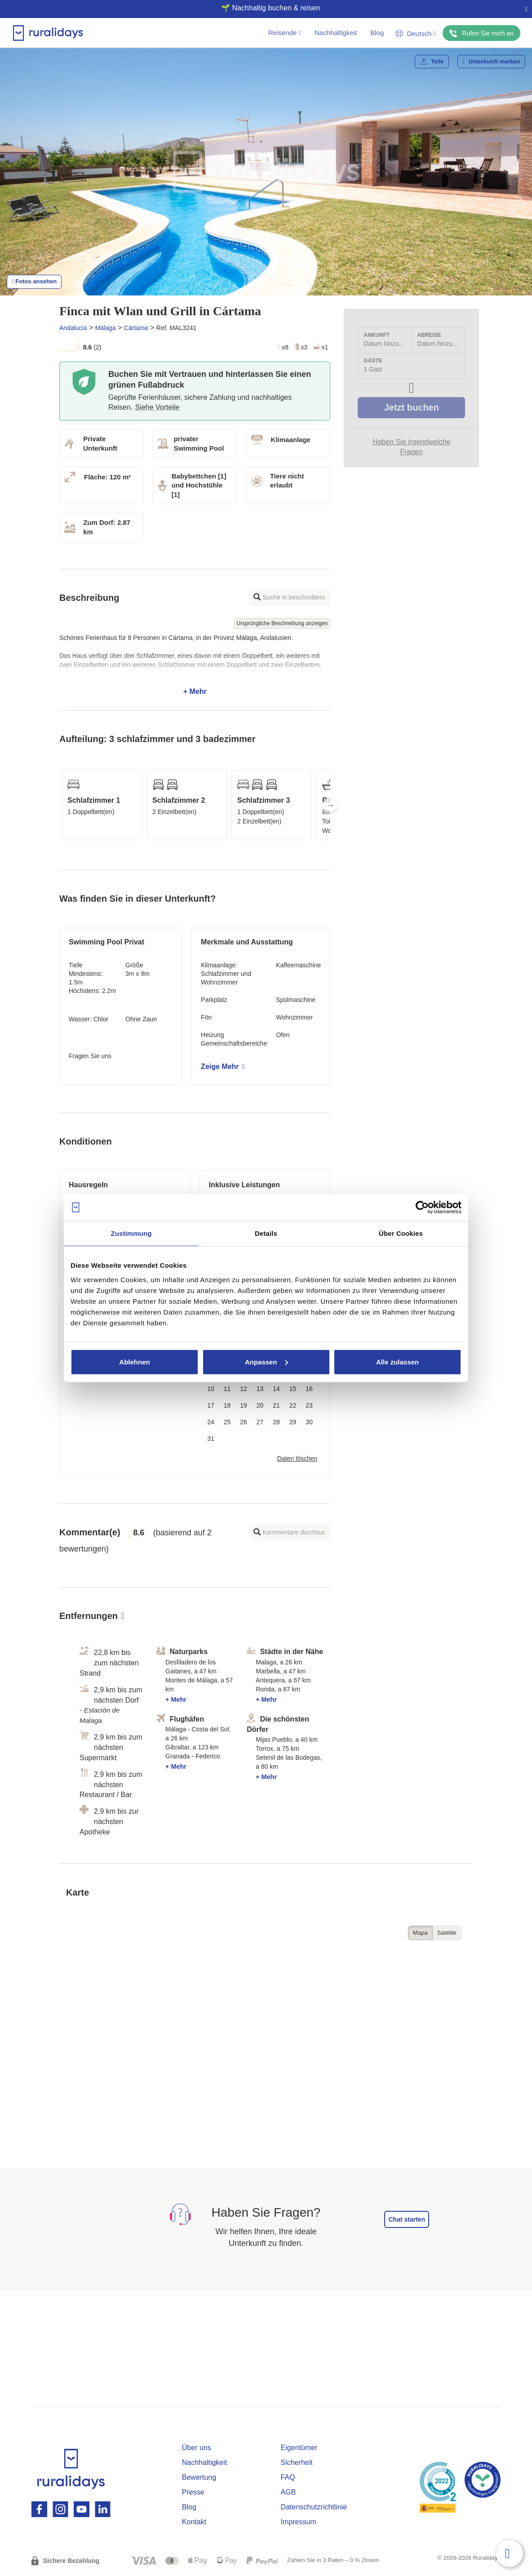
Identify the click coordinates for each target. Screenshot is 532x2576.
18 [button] (227, 1405)
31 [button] (210, 1438)
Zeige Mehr (223, 1066)
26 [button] (243, 1422)
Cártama (136, 327)
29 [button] (293, 1422)
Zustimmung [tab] (131, 1233)
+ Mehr (194, 664)
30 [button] (309, 1422)
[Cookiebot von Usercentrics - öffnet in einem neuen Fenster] (422, 1207)
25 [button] (227, 1422)
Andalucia (73, 327)
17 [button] (210, 1405)
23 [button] (309, 1405)
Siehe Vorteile (157, 407)
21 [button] (276, 1405)
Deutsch (415, 33)
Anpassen (266, 1361)
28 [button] (276, 1422)
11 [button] (227, 1388)
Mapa (420, 1932)
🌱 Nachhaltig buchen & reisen (262, 8)
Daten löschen (297, 1458)
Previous (59, 805)
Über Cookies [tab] (401, 1233)
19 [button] (243, 1405)
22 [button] (293, 1405)
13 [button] (260, 1388)
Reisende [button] (284, 32)
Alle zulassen (397, 1361)
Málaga (105, 327)
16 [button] (309, 1388)
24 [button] (210, 1422)
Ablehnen (134, 1361)
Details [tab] (266, 1233)
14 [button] (276, 1388)
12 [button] (243, 1388)
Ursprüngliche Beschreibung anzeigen (282, 623)
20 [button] (260, 1405)
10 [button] (210, 1388)
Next (330, 805)
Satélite (447, 1932)
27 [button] (260, 1422)
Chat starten (406, 2219)
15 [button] (293, 1388)
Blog (377, 32)
